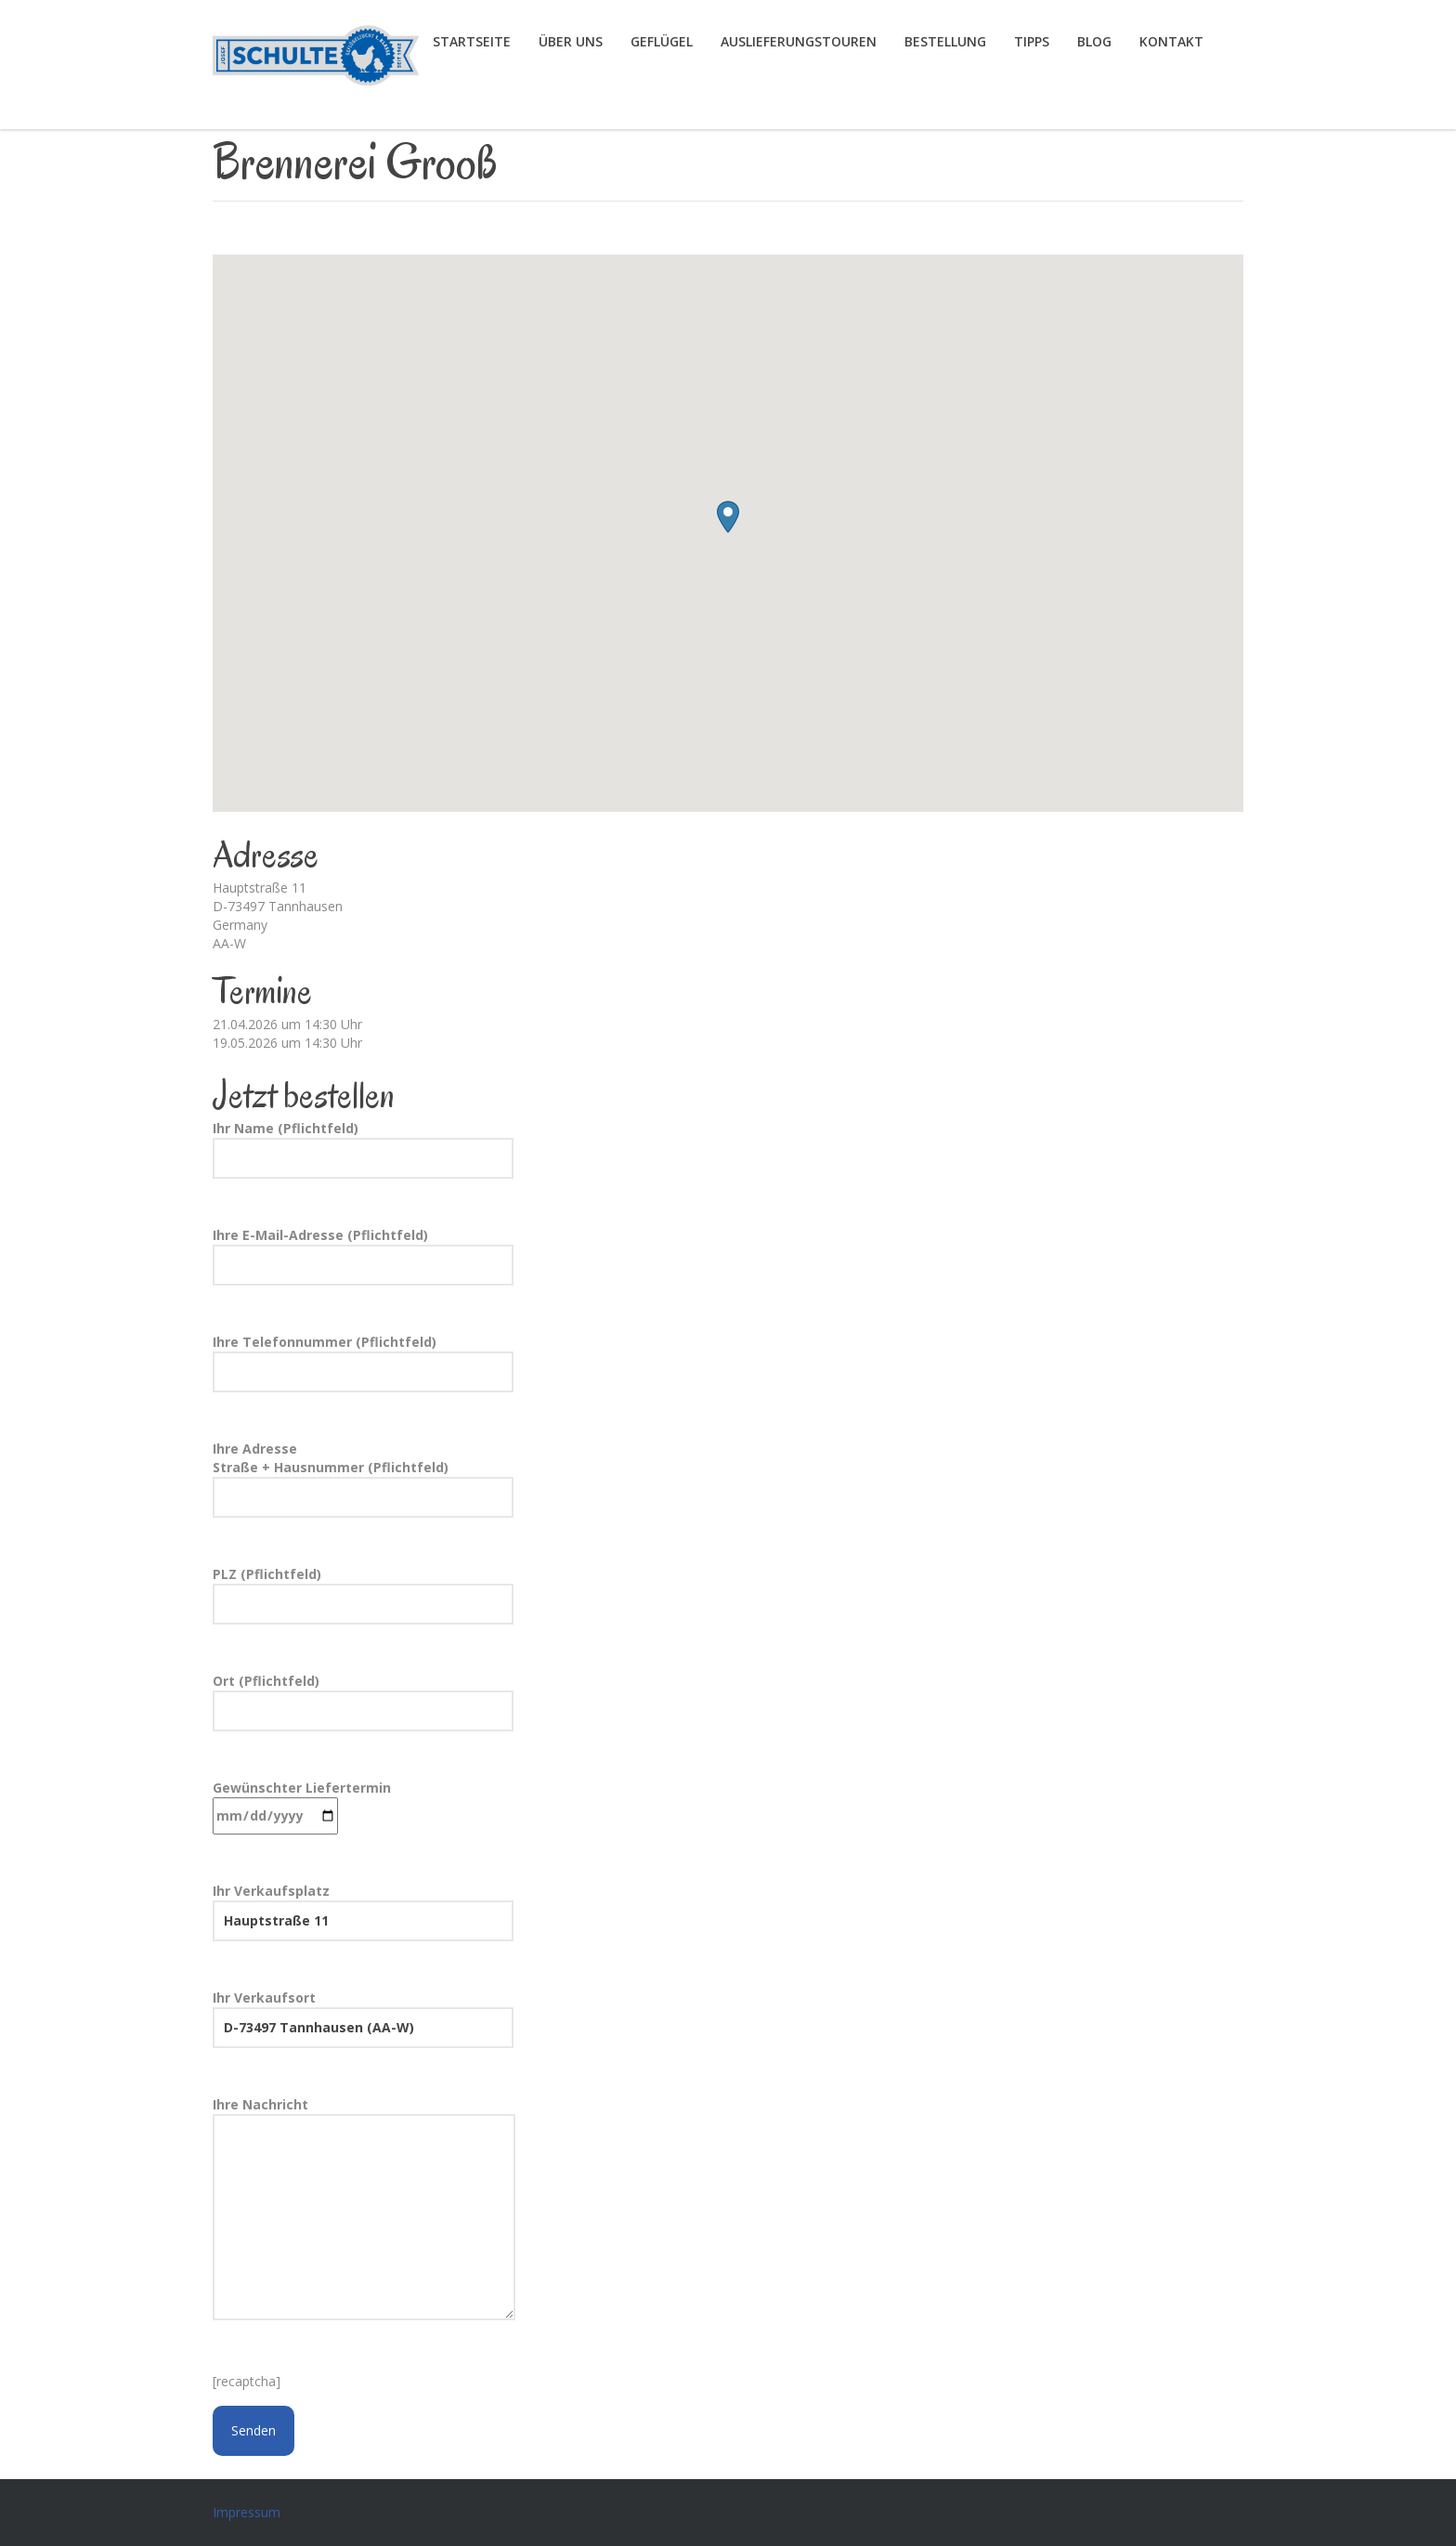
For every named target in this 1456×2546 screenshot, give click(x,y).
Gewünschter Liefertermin (302, 1806)
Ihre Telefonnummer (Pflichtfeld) (363, 1362)
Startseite (472, 41)
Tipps (1031, 41)
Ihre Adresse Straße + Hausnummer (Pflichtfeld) (363, 1479)
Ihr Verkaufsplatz (363, 1911)
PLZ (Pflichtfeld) (363, 1595)
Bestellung (945, 41)
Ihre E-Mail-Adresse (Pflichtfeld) (363, 1256)
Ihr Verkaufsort (363, 2018)
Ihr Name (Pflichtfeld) (363, 1149)
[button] (728, 517)
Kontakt (1171, 41)
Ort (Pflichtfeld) (363, 1701)
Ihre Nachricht (364, 2210)
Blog (1094, 41)
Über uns (571, 41)
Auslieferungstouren (799, 41)
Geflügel (661, 41)
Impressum (246, 2512)
